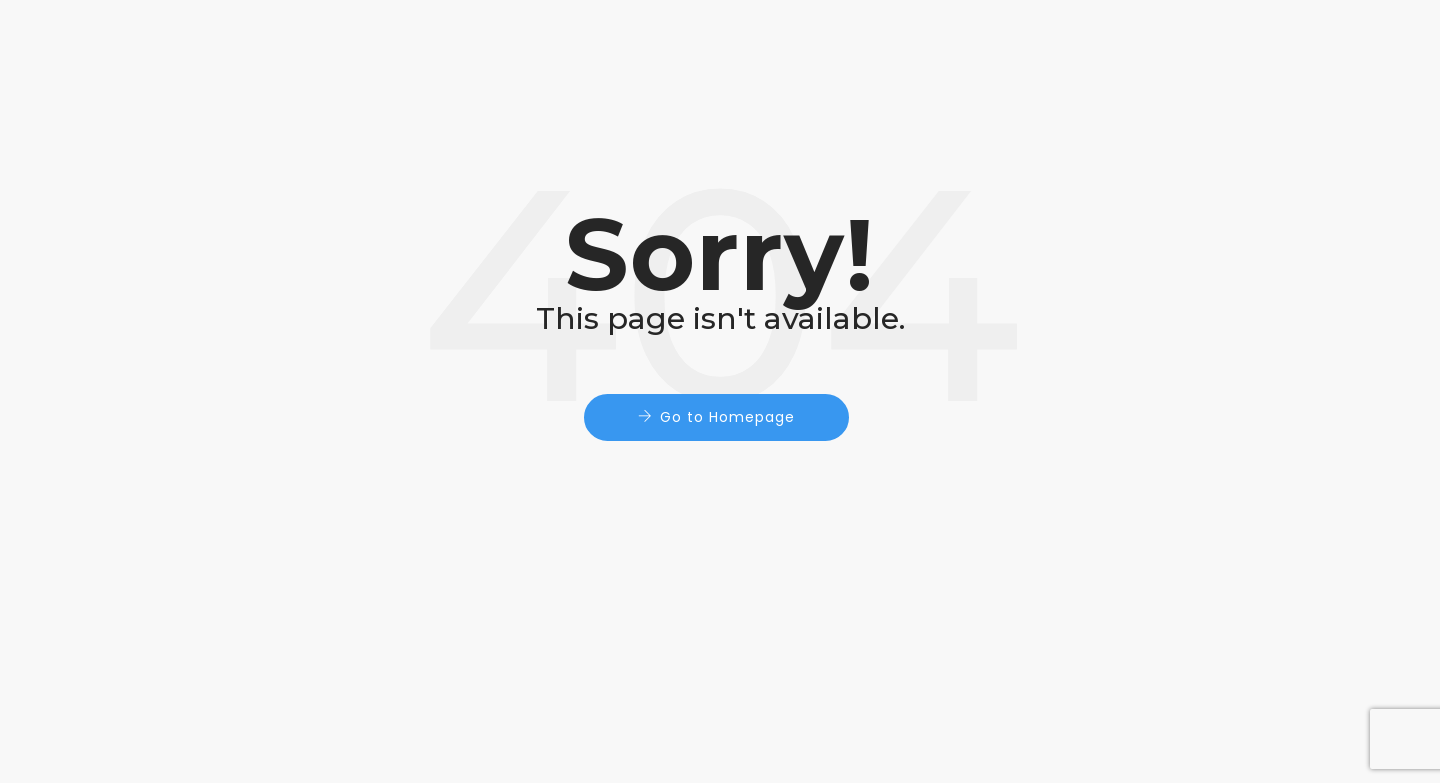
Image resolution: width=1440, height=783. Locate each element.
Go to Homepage (727, 417)
